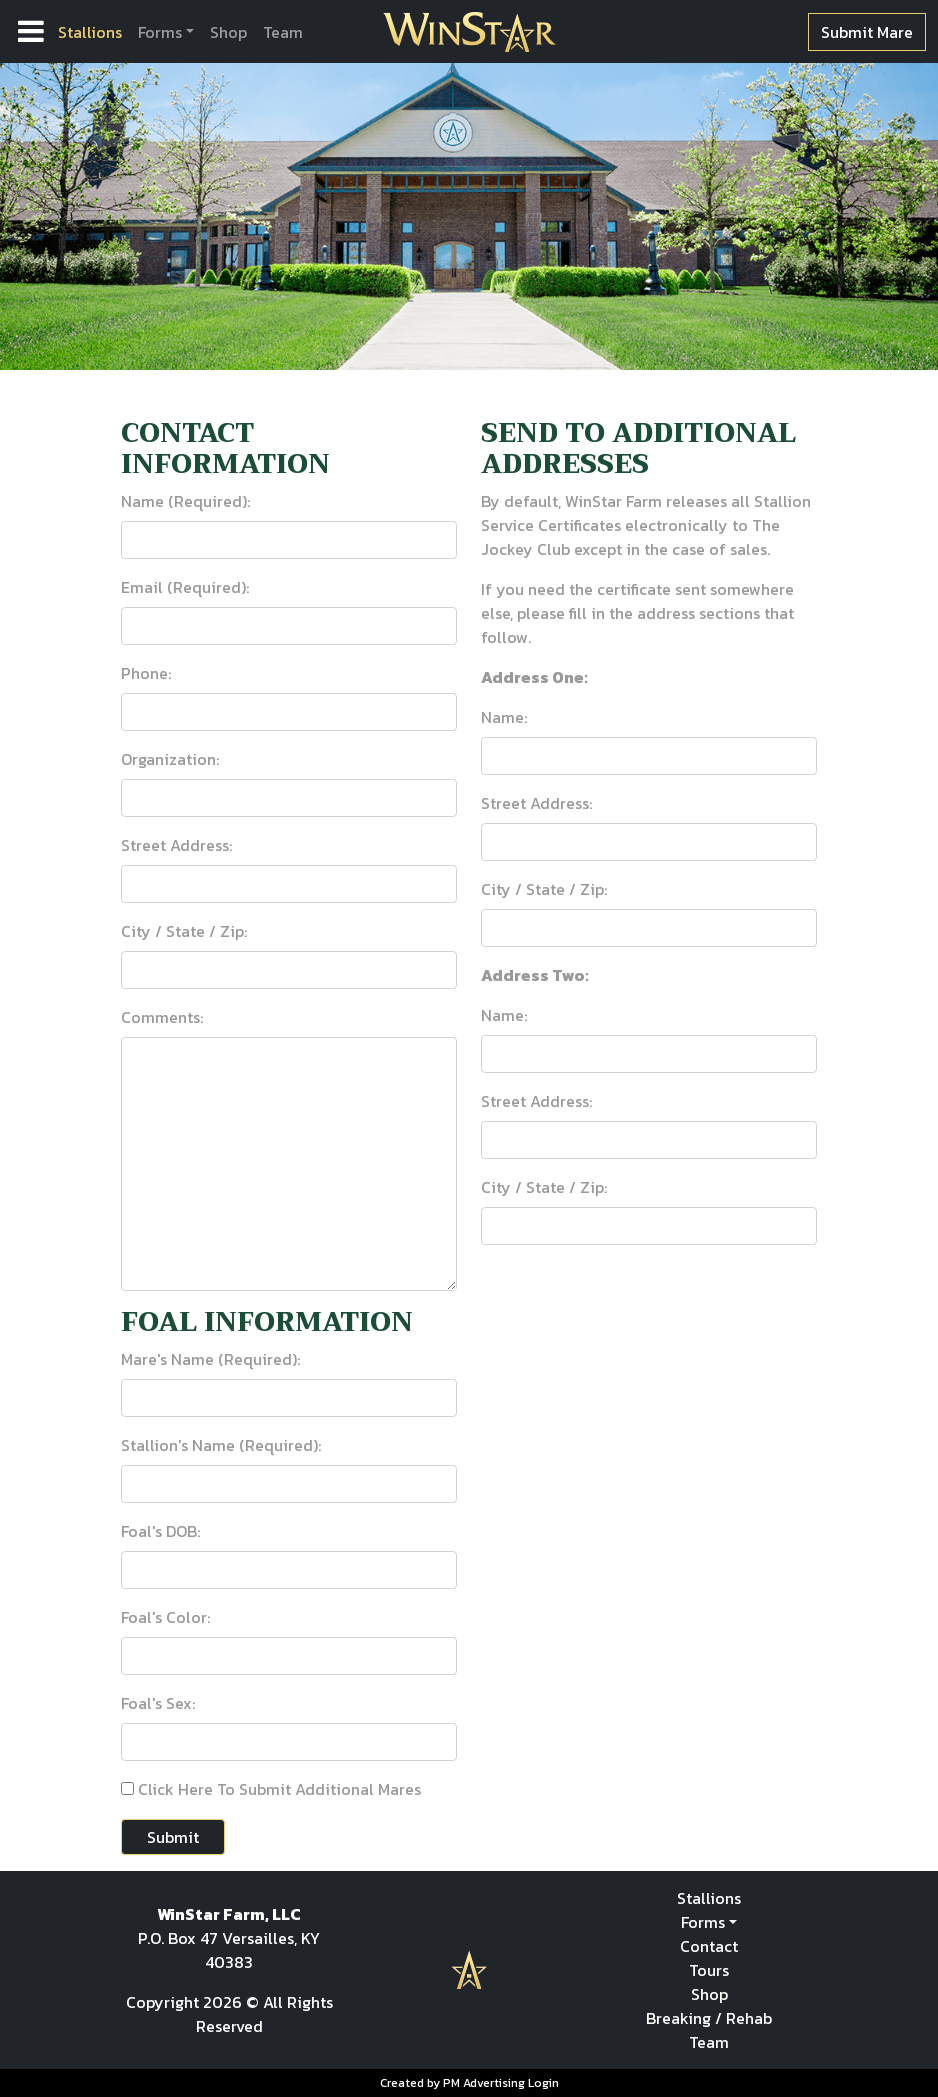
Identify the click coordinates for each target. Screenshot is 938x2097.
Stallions (90, 32)
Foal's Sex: (158, 1703)
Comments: (162, 1017)
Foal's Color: (165, 1617)
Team (283, 32)
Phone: (146, 673)
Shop (228, 32)
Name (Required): (185, 501)
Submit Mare (867, 32)
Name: (504, 717)
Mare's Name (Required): (210, 1359)
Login (543, 2083)
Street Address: (176, 845)
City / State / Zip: (184, 931)
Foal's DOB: (160, 1531)
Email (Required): (185, 587)
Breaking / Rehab (709, 2018)
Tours (709, 1970)
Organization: (170, 759)
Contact (709, 1946)
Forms (160, 32)
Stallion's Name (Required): (221, 1445)
